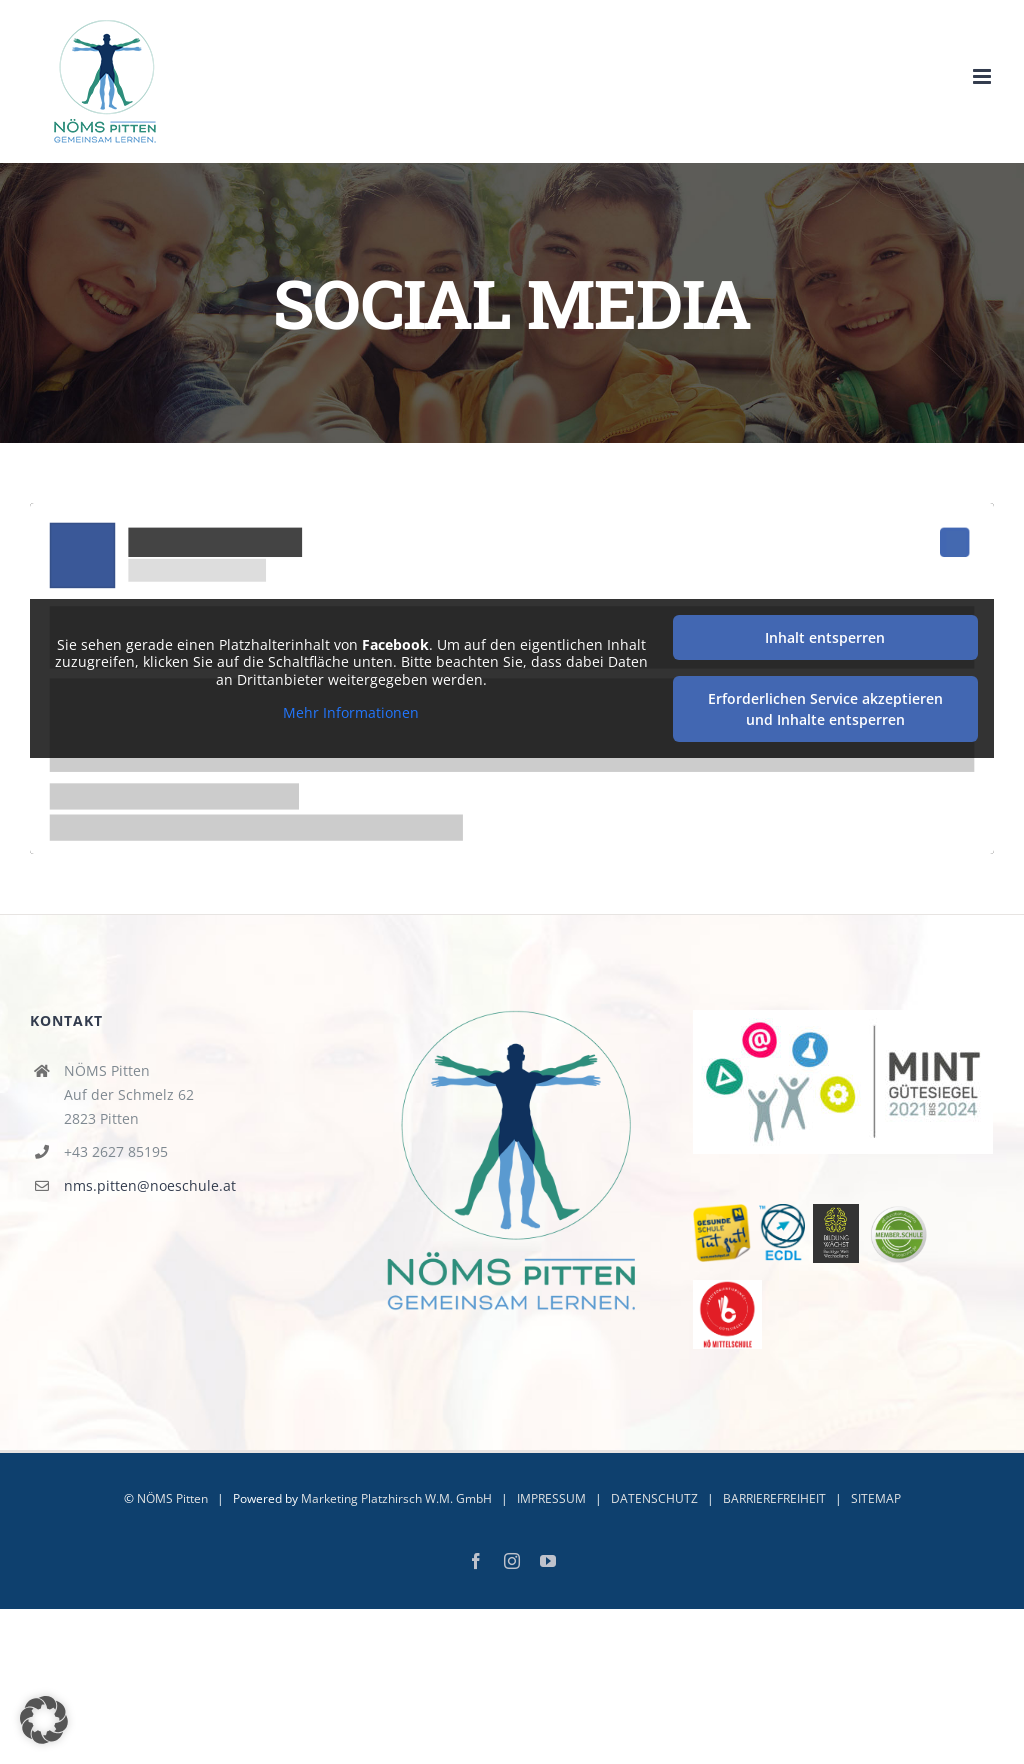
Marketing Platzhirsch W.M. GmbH (396, 1498)
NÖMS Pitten (172, 1498)
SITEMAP (876, 1498)
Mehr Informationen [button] (351, 713)
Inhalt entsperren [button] (825, 637)
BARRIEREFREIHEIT (774, 1498)
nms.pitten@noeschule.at (150, 1185)
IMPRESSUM (551, 1498)
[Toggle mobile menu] (983, 76)
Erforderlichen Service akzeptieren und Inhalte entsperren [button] (825, 709)
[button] (44, 1720)
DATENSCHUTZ (654, 1498)
